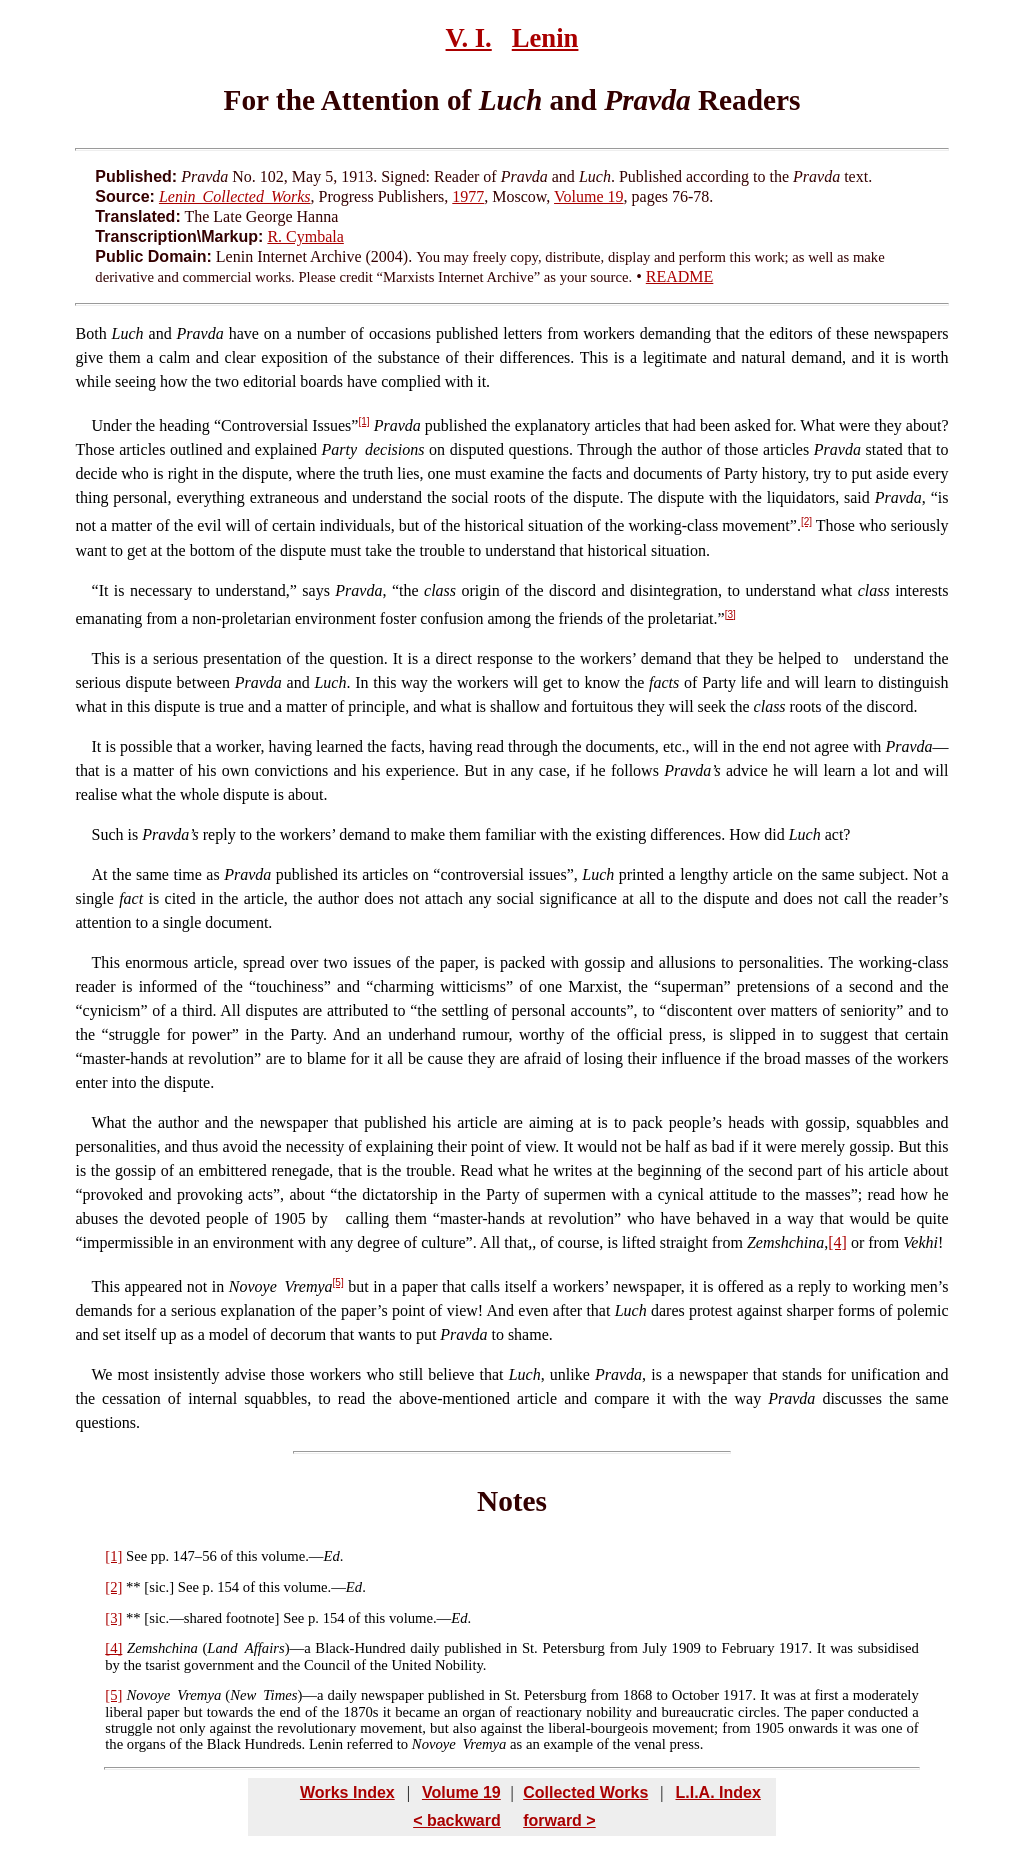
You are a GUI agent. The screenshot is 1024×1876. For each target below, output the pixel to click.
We (102, 1374)
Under (112, 425)
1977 (468, 196)
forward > (559, 1820)
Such (108, 834)
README (680, 276)
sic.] (161, 1587)
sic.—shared (185, 1618)
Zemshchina (162, 1648)
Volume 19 (588, 196)
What (109, 1122)
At (100, 874)
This (106, 658)
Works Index (347, 1792)
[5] (338, 1282)
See (136, 1556)
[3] (730, 614)
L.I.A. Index (717, 1792)
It (104, 590)
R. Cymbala (305, 236)
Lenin (545, 38)
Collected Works (585, 1792)
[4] (837, 1242)
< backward (457, 1820)
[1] (363, 421)
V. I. (469, 38)
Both (91, 333)
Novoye (148, 1695)
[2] (806, 521)
